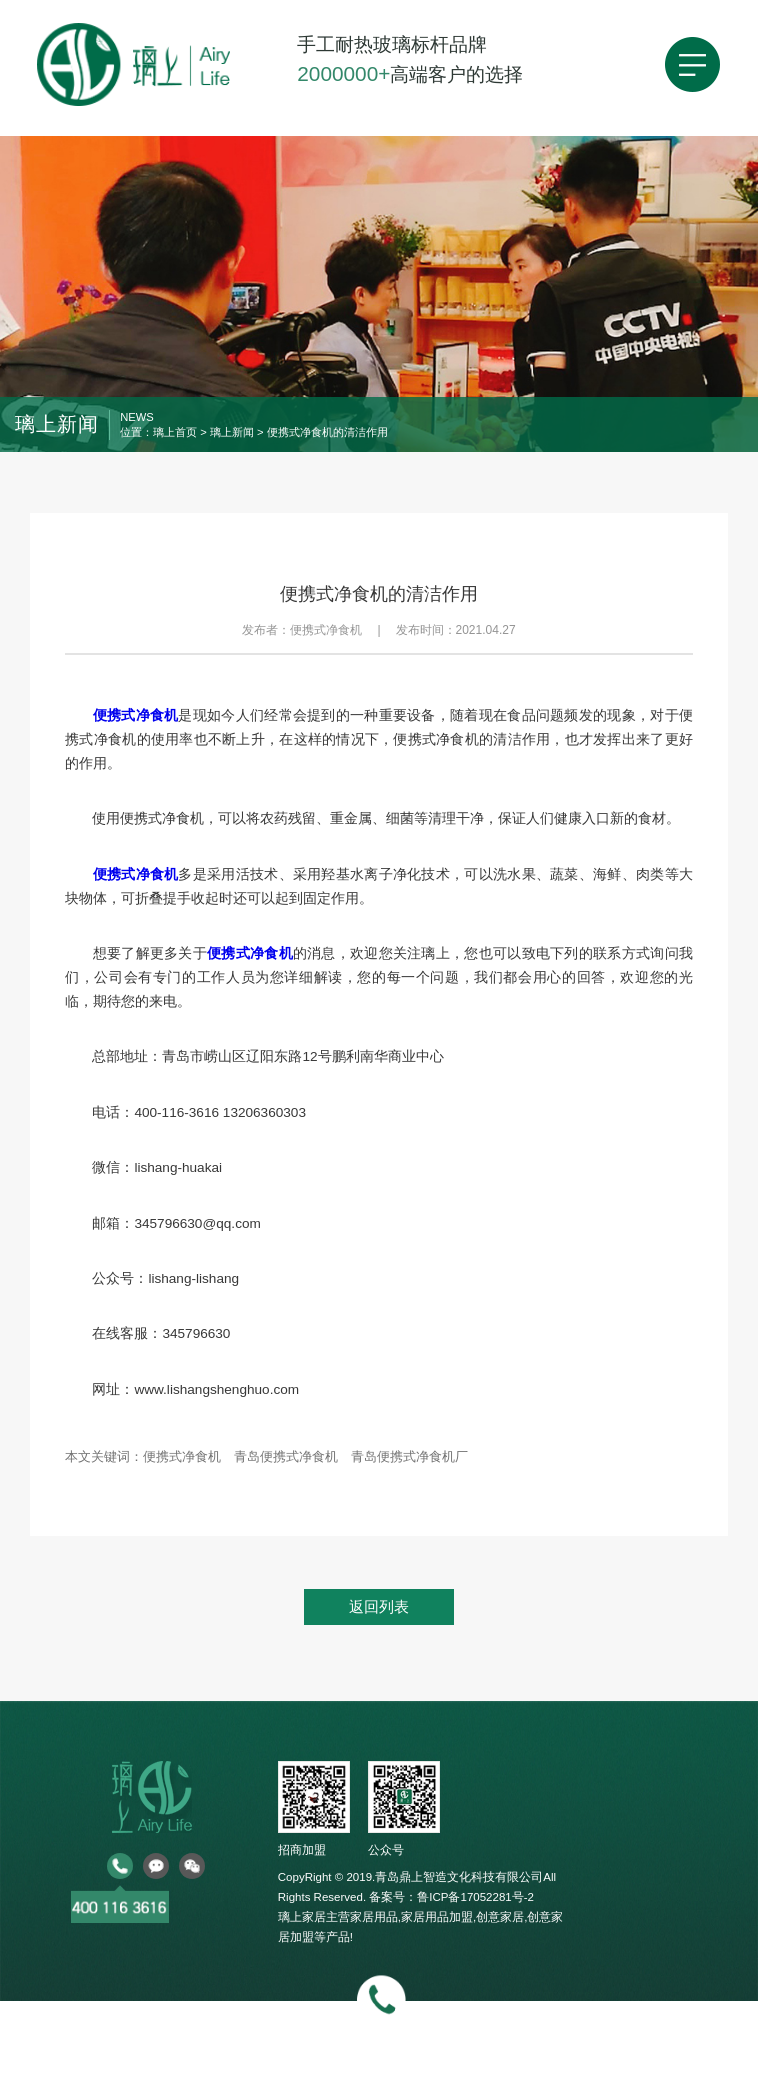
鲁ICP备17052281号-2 (475, 1897)
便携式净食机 (182, 1456)
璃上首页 (175, 432)
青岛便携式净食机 (286, 1456)
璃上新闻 (232, 432)
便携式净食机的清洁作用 (327, 432)
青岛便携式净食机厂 (409, 1456)
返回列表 (379, 1606)
